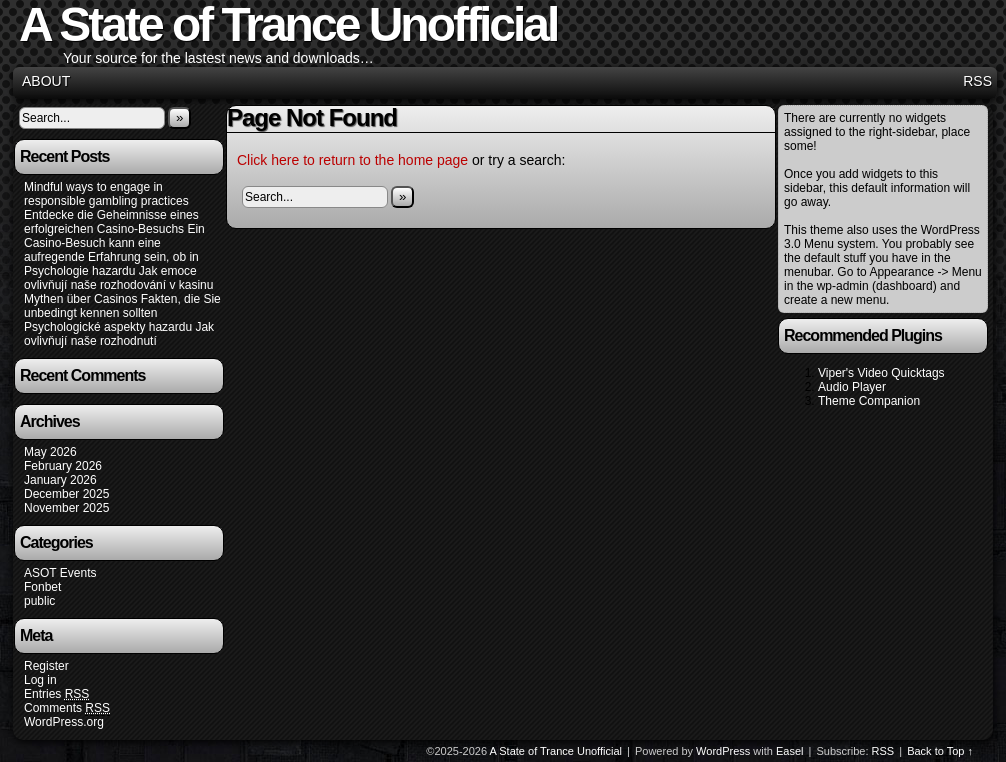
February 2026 (63, 466)
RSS (977, 81)
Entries (56, 694)
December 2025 (66, 494)
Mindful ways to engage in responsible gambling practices (106, 194)
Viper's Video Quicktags (881, 373)
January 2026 (60, 480)
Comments (67, 708)
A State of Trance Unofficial (556, 751)
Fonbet (42, 587)
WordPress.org (64, 722)
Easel (790, 751)
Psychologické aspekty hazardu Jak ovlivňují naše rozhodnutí (119, 334)
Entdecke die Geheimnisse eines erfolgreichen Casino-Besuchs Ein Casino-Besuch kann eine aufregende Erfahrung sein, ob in (114, 236)
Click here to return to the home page (352, 160)
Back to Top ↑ (940, 751)
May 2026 (50, 452)
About (46, 81)
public (39, 601)
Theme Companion (869, 401)
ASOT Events (60, 573)
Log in (40, 680)
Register (46, 666)
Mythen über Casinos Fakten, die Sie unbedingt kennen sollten (122, 306)
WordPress (723, 751)
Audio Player (852, 387)
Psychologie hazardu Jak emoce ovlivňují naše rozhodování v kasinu (118, 278)
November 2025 (66, 508)
